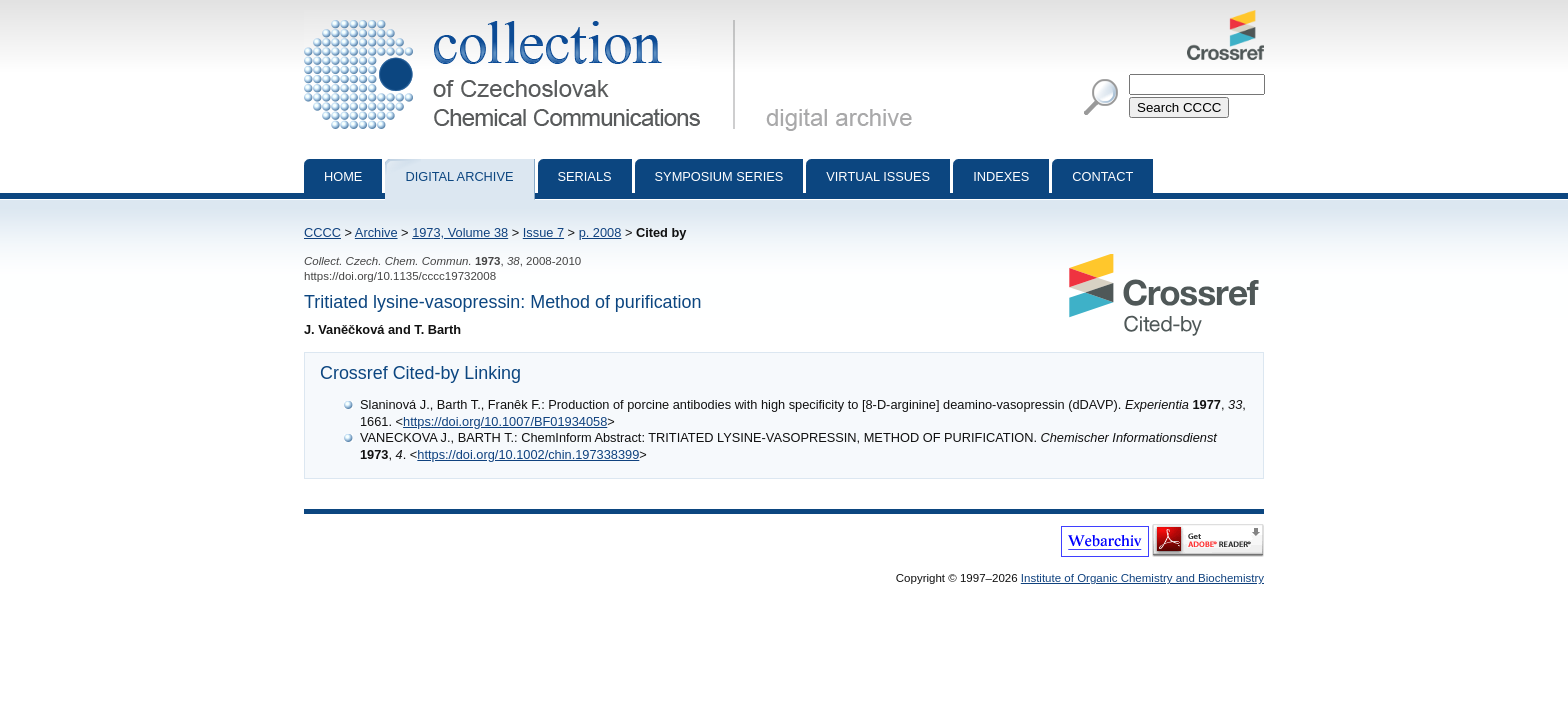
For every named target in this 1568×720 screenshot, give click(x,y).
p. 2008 (600, 232)
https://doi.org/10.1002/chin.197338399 (528, 454)
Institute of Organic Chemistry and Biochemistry (1142, 578)
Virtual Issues (878, 176)
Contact (1102, 176)
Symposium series (719, 176)
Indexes (1001, 176)
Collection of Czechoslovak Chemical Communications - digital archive (523, 18)
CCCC (322, 232)
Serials (585, 176)
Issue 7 (543, 232)
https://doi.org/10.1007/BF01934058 (505, 421)
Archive (376, 232)
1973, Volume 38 (460, 232)
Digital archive (459, 176)
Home (343, 176)
